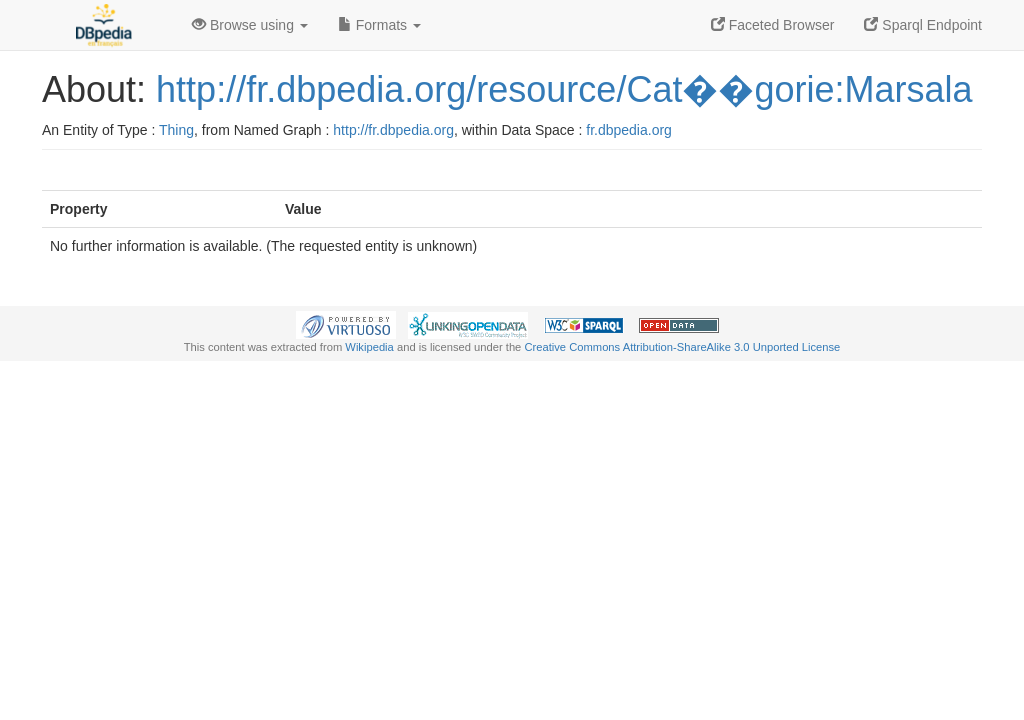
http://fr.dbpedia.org (393, 130)
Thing (176, 130)
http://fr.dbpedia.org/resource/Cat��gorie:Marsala (564, 89)
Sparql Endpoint (923, 25)
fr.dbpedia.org (629, 130)
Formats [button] (379, 25)
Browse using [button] (250, 25)
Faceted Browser (773, 25)
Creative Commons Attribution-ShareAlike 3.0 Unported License (682, 347)
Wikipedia (369, 347)
